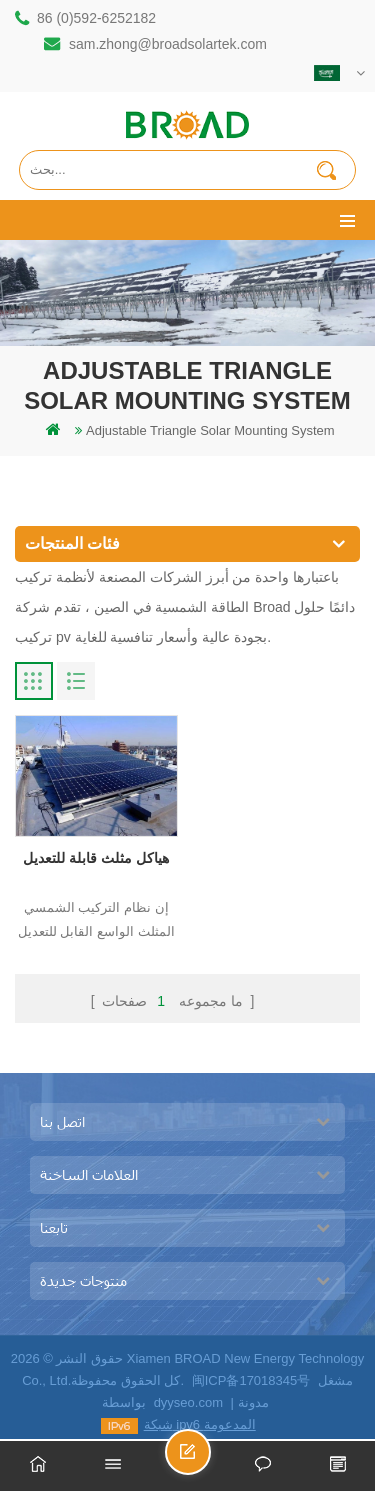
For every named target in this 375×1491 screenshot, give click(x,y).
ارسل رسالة (210, 1460)
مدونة (253, 1402)
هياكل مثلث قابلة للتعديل (96, 858)
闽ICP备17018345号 (251, 1380)
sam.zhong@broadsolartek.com (168, 44)
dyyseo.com (188, 1402)
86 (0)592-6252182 (96, 18)
